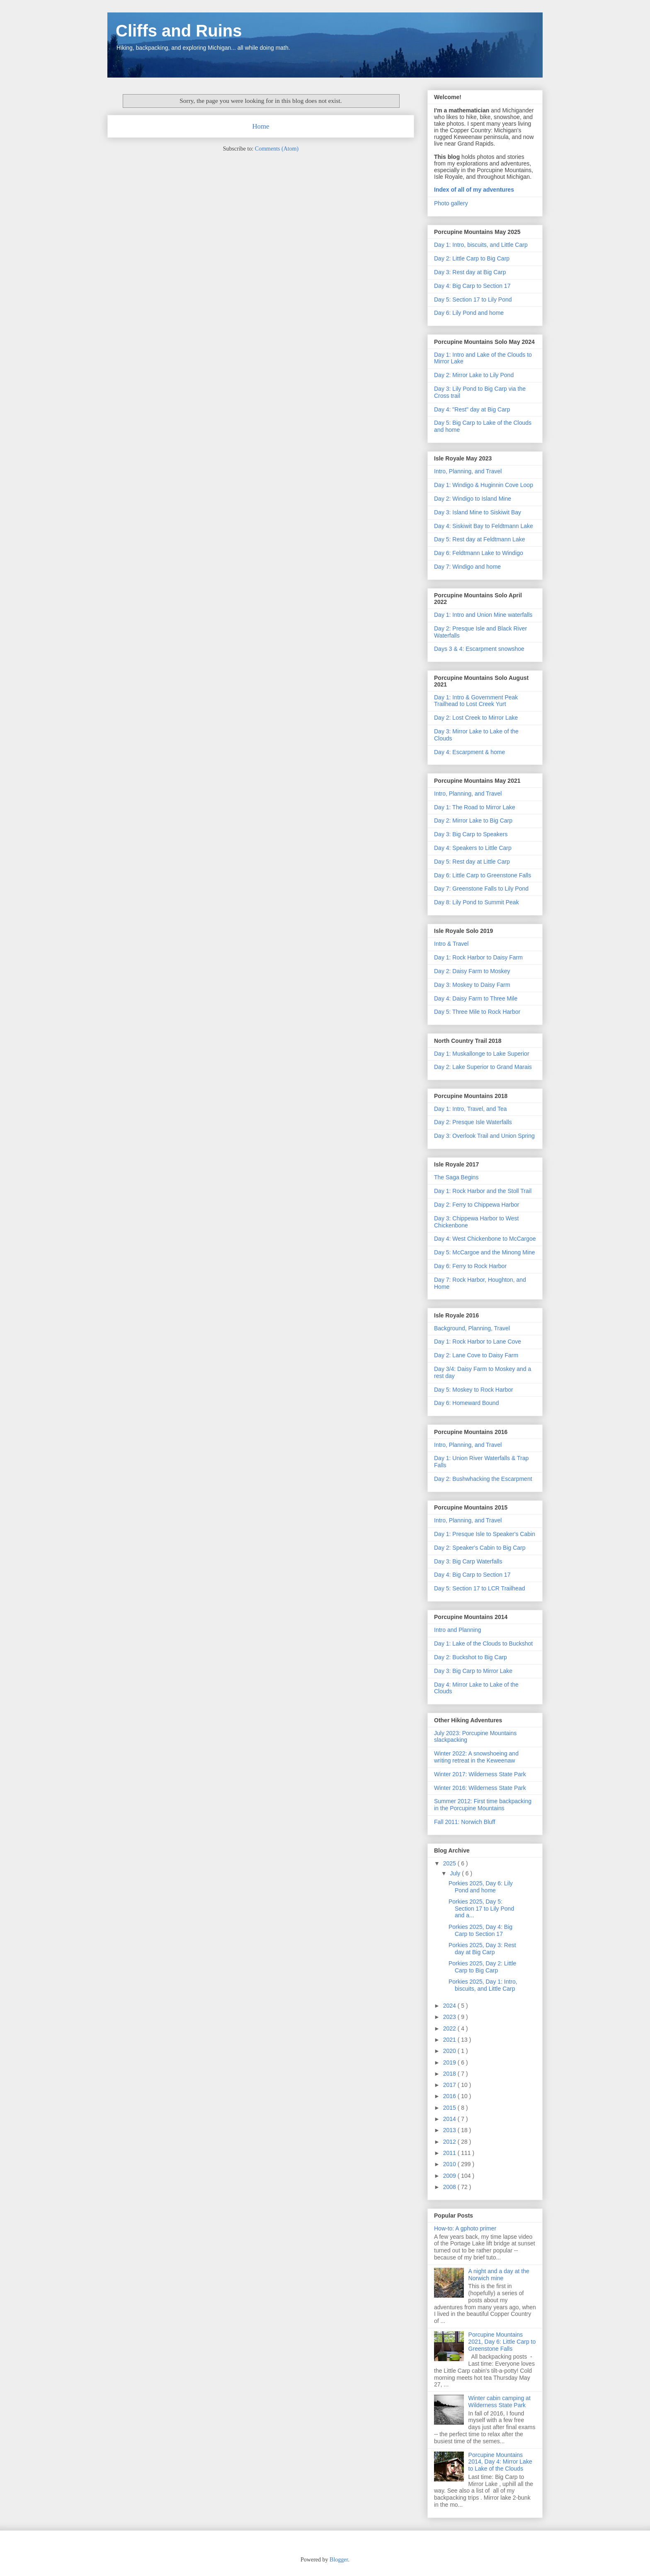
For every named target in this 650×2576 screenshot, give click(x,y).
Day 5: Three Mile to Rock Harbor (477, 1011)
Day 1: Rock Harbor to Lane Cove (477, 1341)
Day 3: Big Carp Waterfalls (468, 1561)
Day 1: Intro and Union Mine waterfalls (483, 614)
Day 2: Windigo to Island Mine (472, 498)
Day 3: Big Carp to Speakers (470, 834)
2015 (450, 2107)
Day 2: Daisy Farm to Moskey (472, 971)
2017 (450, 2085)
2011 (450, 2153)
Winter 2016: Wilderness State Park (480, 1788)
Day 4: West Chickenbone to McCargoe (485, 1238)
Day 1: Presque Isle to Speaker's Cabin (484, 1534)
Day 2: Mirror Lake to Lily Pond (474, 375)
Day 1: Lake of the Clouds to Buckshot (483, 1643)
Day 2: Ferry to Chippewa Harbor (476, 1204)
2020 (450, 2051)
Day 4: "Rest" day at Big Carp (472, 409)
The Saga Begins (456, 1177)
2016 (450, 2096)
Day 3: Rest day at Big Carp (470, 272)
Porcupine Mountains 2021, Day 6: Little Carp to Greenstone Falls (502, 2341)
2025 (450, 1863)
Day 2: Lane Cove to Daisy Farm (476, 1355)
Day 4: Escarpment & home (469, 752)
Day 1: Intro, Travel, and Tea (470, 1108)
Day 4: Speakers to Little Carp (473, 848)
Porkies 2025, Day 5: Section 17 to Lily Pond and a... (481, 1908)
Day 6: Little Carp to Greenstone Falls (482, 875)
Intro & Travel (451, 943)
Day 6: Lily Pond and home (469, 312)
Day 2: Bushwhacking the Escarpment (483, 1478)
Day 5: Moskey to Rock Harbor (473, 1389)
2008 (450, 2187)
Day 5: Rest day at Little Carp (472, 861)
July (456, 1873)
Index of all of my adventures (474, 189)
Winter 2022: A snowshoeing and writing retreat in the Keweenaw (476, 1757)
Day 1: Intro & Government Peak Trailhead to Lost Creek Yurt (476, 701)
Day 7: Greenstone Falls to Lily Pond (481, 888)
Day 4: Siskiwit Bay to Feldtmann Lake (483, 526)
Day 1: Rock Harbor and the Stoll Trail (482, 1191)
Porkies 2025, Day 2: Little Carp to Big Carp (482, 1967)
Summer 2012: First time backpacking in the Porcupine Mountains (482, 1804)
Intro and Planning (457, 1629)
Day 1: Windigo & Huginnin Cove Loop (483, 485)
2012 (450, 2141)
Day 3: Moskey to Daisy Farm (472, 984)
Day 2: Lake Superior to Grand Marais (483, 1067)
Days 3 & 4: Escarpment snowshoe (479, 648)
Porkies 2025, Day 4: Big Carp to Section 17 (480, 1930)
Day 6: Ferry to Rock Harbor (470, 1266)
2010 (450, 2164)
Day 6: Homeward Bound (466, 1403)
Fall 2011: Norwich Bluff (464, 1822)
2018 (450, 2073)
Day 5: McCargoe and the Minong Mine (484, 1252)
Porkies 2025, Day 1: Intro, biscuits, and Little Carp (483, 1985)
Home (260, 126)
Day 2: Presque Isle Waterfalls (473, 1122)
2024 (450, 2005)
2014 (450, 2119)
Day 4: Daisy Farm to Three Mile (475, 998)
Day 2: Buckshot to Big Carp (470, 1657)
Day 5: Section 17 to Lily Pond (473, 299)
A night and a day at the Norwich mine (498, 2274)
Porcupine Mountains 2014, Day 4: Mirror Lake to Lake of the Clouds (500, 2462)
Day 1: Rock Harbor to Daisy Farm (478, 957)
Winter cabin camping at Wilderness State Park (499, 2401)
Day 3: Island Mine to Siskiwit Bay (477, 512)
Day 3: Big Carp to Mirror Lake (473, 1671)
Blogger (339, 2560)
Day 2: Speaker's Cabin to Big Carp (480, 1547)
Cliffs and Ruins (179, 31)
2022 (450, 2028)
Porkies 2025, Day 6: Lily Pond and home (481, 1887)
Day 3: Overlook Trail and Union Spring (484, 1135)
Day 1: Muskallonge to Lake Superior (481, 1053)
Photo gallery (451, 203)
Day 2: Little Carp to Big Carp (471, 258)
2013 (450, 2130)
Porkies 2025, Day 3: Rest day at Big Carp (482, 1948)
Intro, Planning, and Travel (468, 471)
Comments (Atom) (276, 149)
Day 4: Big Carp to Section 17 (472, 285)
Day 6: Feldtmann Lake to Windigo (478, 553)
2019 (450, 2062)
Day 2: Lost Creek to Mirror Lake (476, 717)
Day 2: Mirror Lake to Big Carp (473, 820)
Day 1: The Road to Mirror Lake (474, 807)
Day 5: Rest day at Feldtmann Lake (479, 539)
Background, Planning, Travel (472, 1328)
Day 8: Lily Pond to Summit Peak (476, 902)
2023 (450, 2017)
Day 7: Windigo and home (467, 566)
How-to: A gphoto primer (465, 2228)
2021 (450, 2039)
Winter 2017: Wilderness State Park (480, 1774)
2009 (450, 2175)
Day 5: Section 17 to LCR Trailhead (479, 1588)
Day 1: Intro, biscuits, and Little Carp (481, 244)
